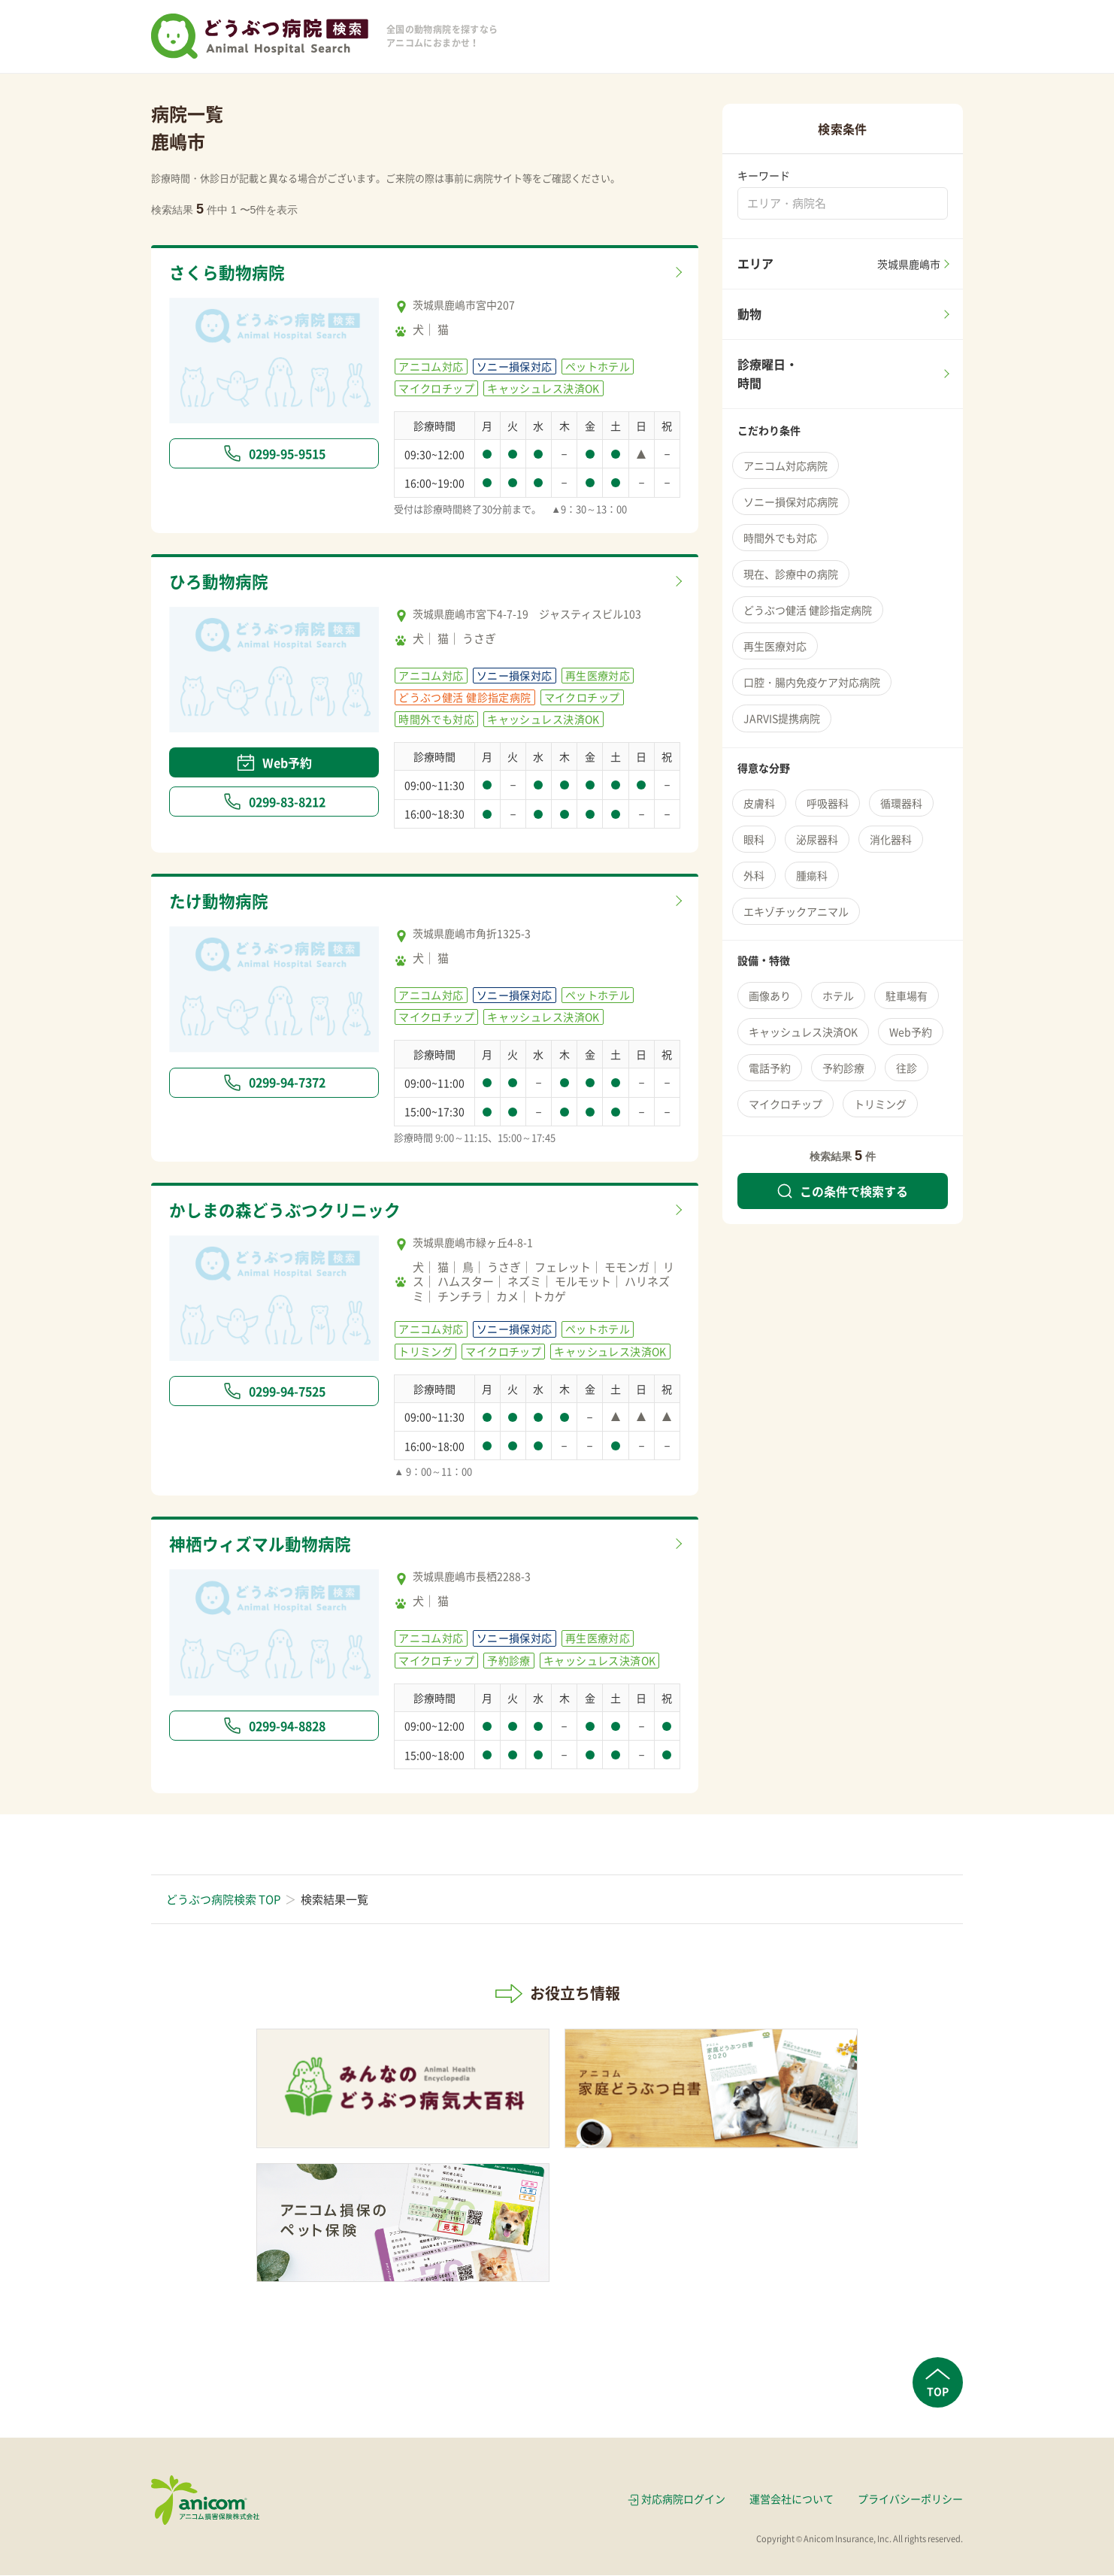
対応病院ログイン (683, 2500)
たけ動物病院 (221, 901)
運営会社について (791, 2500)
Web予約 (274, 763)
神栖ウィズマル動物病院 (264, 1545)
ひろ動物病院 (221, 582)
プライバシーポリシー (910, 2500)
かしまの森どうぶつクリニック (290, 1210)
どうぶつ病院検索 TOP (223, 1900)
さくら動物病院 (229, 273)
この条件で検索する (842, 1191)
